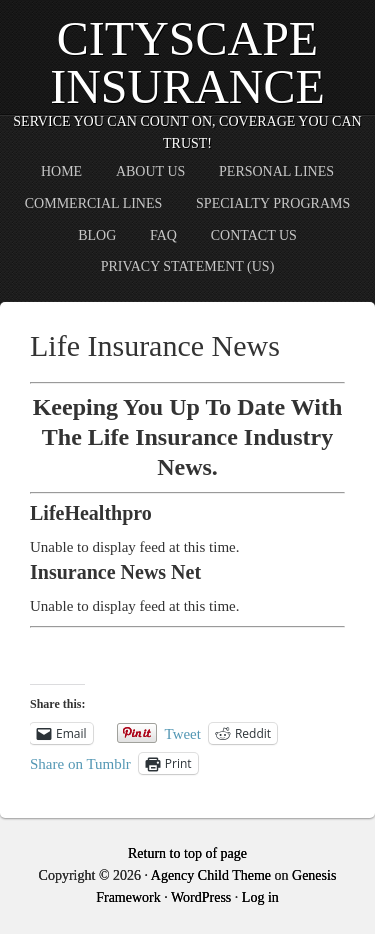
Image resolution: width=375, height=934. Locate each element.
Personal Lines (276, 171)
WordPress (201, 897)
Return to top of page (187, 853)
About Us (150, 171)
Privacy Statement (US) (188, 266)
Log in (260, 897)
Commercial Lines (94, 203)
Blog (97, 235)
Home (61, 171)
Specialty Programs (273, 203)
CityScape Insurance (187, 62)
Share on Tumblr (80, 763)
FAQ (163, 235)
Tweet (183, 733)
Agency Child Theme (211, 875)
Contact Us (254, 235)
